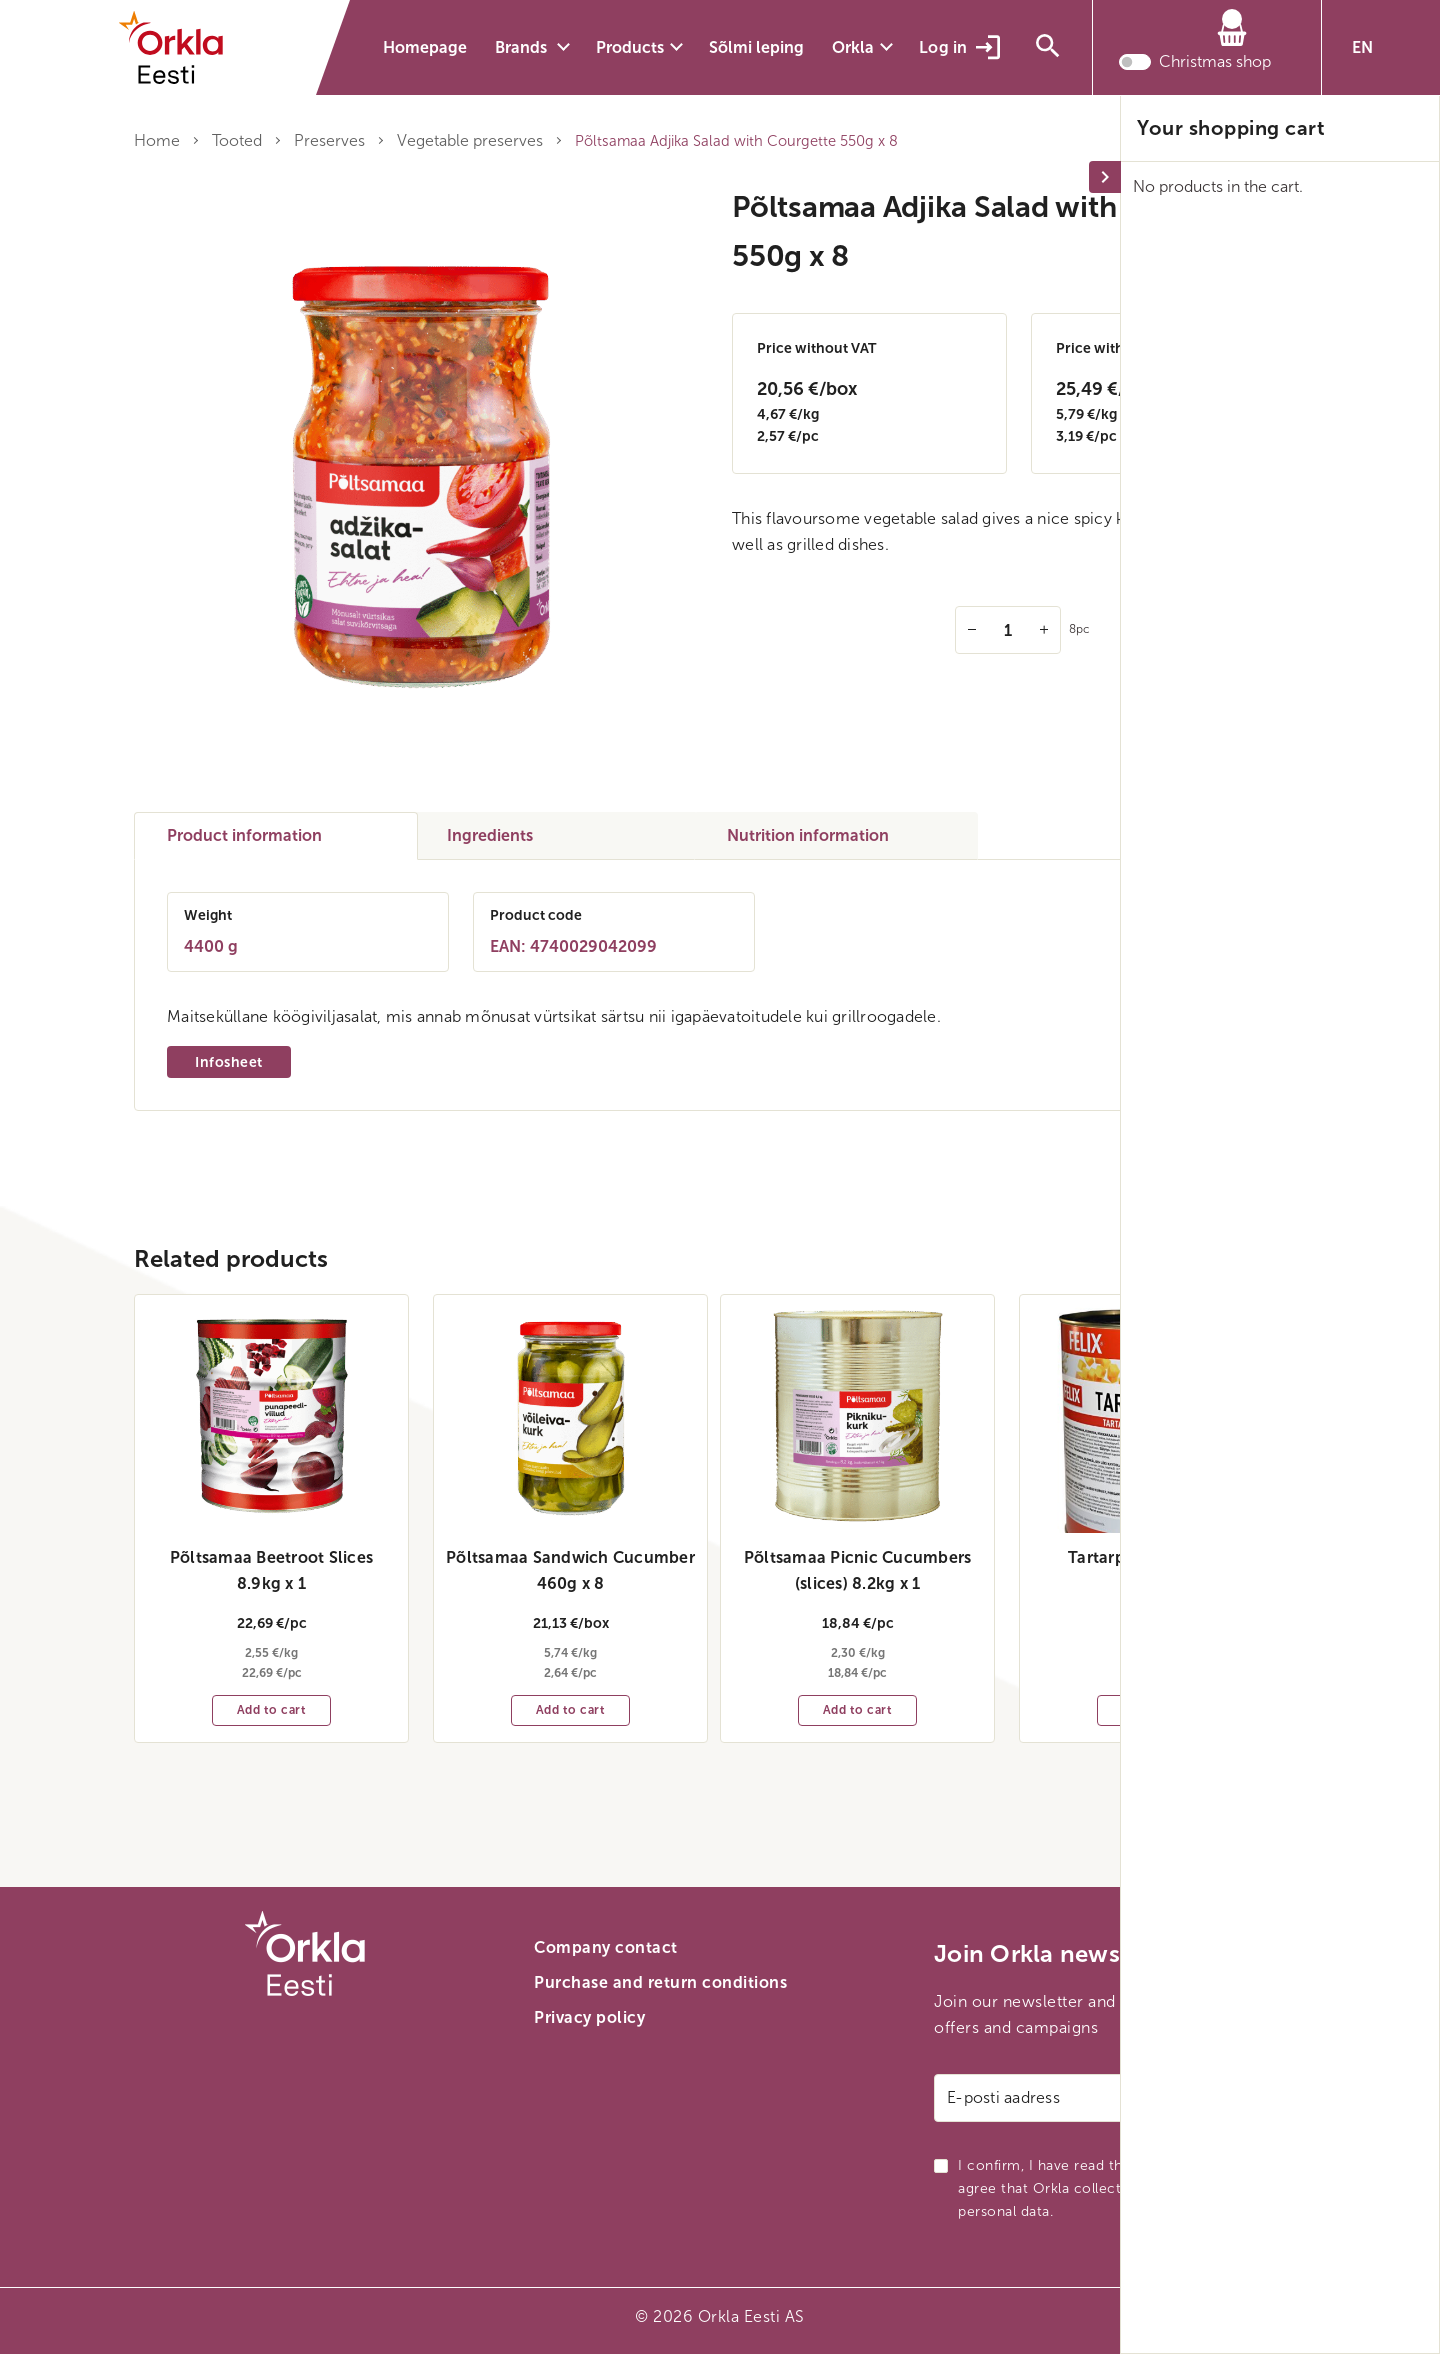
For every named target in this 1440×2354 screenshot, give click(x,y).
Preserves (329, 140)
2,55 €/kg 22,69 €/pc (272, 1647)
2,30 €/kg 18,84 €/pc (858, 1647)
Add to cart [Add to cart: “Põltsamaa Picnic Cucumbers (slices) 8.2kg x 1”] (858, 1710)
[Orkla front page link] (184, 48)
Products (630, 47)
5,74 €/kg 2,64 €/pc (571, 1647)
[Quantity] (1008, 630)
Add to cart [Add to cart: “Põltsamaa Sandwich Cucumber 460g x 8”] (571, 1710)
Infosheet (229, 1062)
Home (157, 140)
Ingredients (490, 835)
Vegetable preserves (470, 140)
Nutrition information (808, 835)
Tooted (237, 140)
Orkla (853, 47)
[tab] (276, 836)
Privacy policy (589, 2017)
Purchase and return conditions (660, 1982)
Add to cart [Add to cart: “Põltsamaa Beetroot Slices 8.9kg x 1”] (272, 1710)
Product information (244, 835)
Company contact (606, 1947)
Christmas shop (1215, 65)
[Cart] (1195, 34)
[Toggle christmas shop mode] (1135, 65)
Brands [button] (523, 47)
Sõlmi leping (756, 47)
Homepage (425, 47)
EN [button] (1362, 47)
